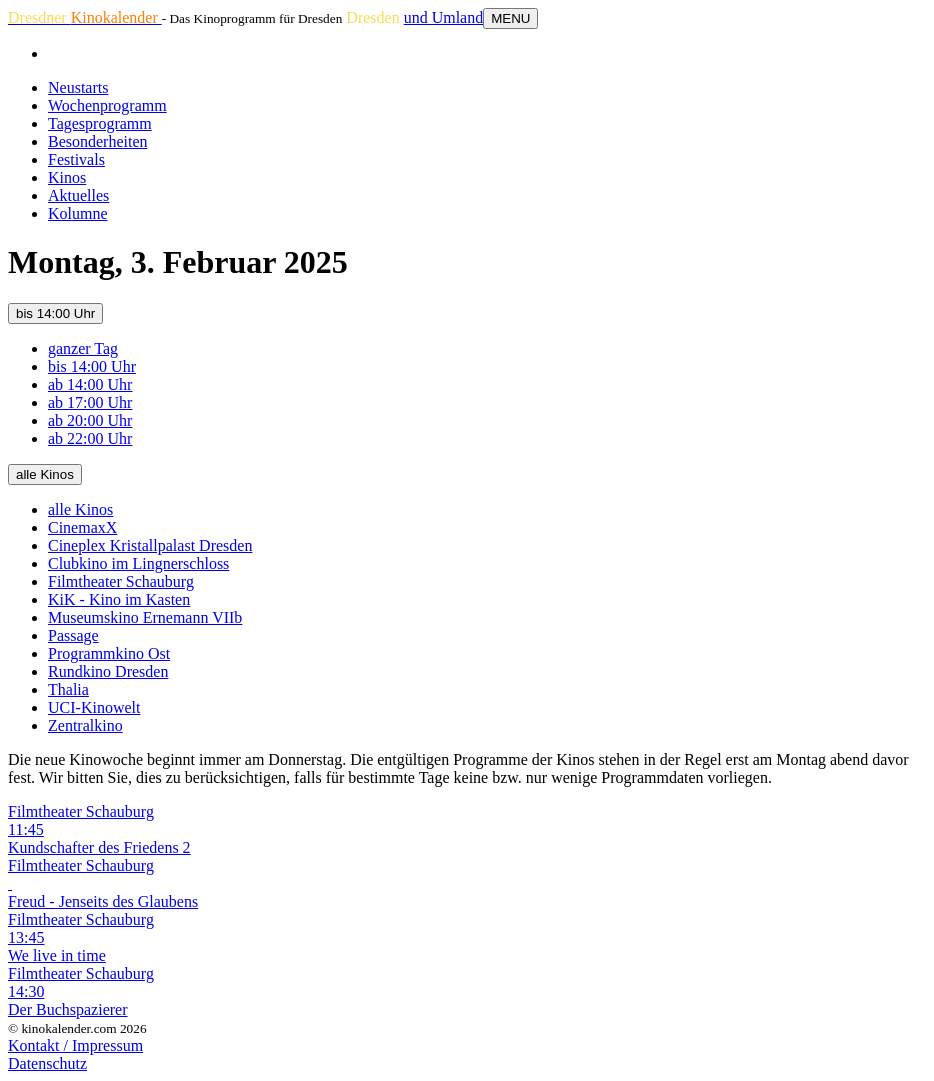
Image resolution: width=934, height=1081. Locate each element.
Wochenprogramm (107, 105)
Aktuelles (78, 195)
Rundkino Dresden (108, 671)
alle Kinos (45, 474)
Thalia (68, 689)
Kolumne (78, 213)
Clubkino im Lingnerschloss (138, 563)
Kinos (67, 177)
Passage (73, 635)
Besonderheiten (98, 141)
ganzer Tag (83, 348)
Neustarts (78, 87)
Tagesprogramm (100, 123)
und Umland (444, 17)
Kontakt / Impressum (75, 1045)
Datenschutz (47, 1063)
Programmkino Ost (109, 653)
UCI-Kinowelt (94, 707)
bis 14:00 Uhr (55, 313)
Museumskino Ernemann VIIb (145, 617)
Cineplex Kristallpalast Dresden (150, 545)
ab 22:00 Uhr (90, 438)
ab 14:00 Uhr (90, 384)
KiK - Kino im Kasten (119, 599)
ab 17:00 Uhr (90, 402)
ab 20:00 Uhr (90, 420)
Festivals (76, 159)
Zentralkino (85, 725)
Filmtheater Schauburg (121, 581)
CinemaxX (82, 527)
